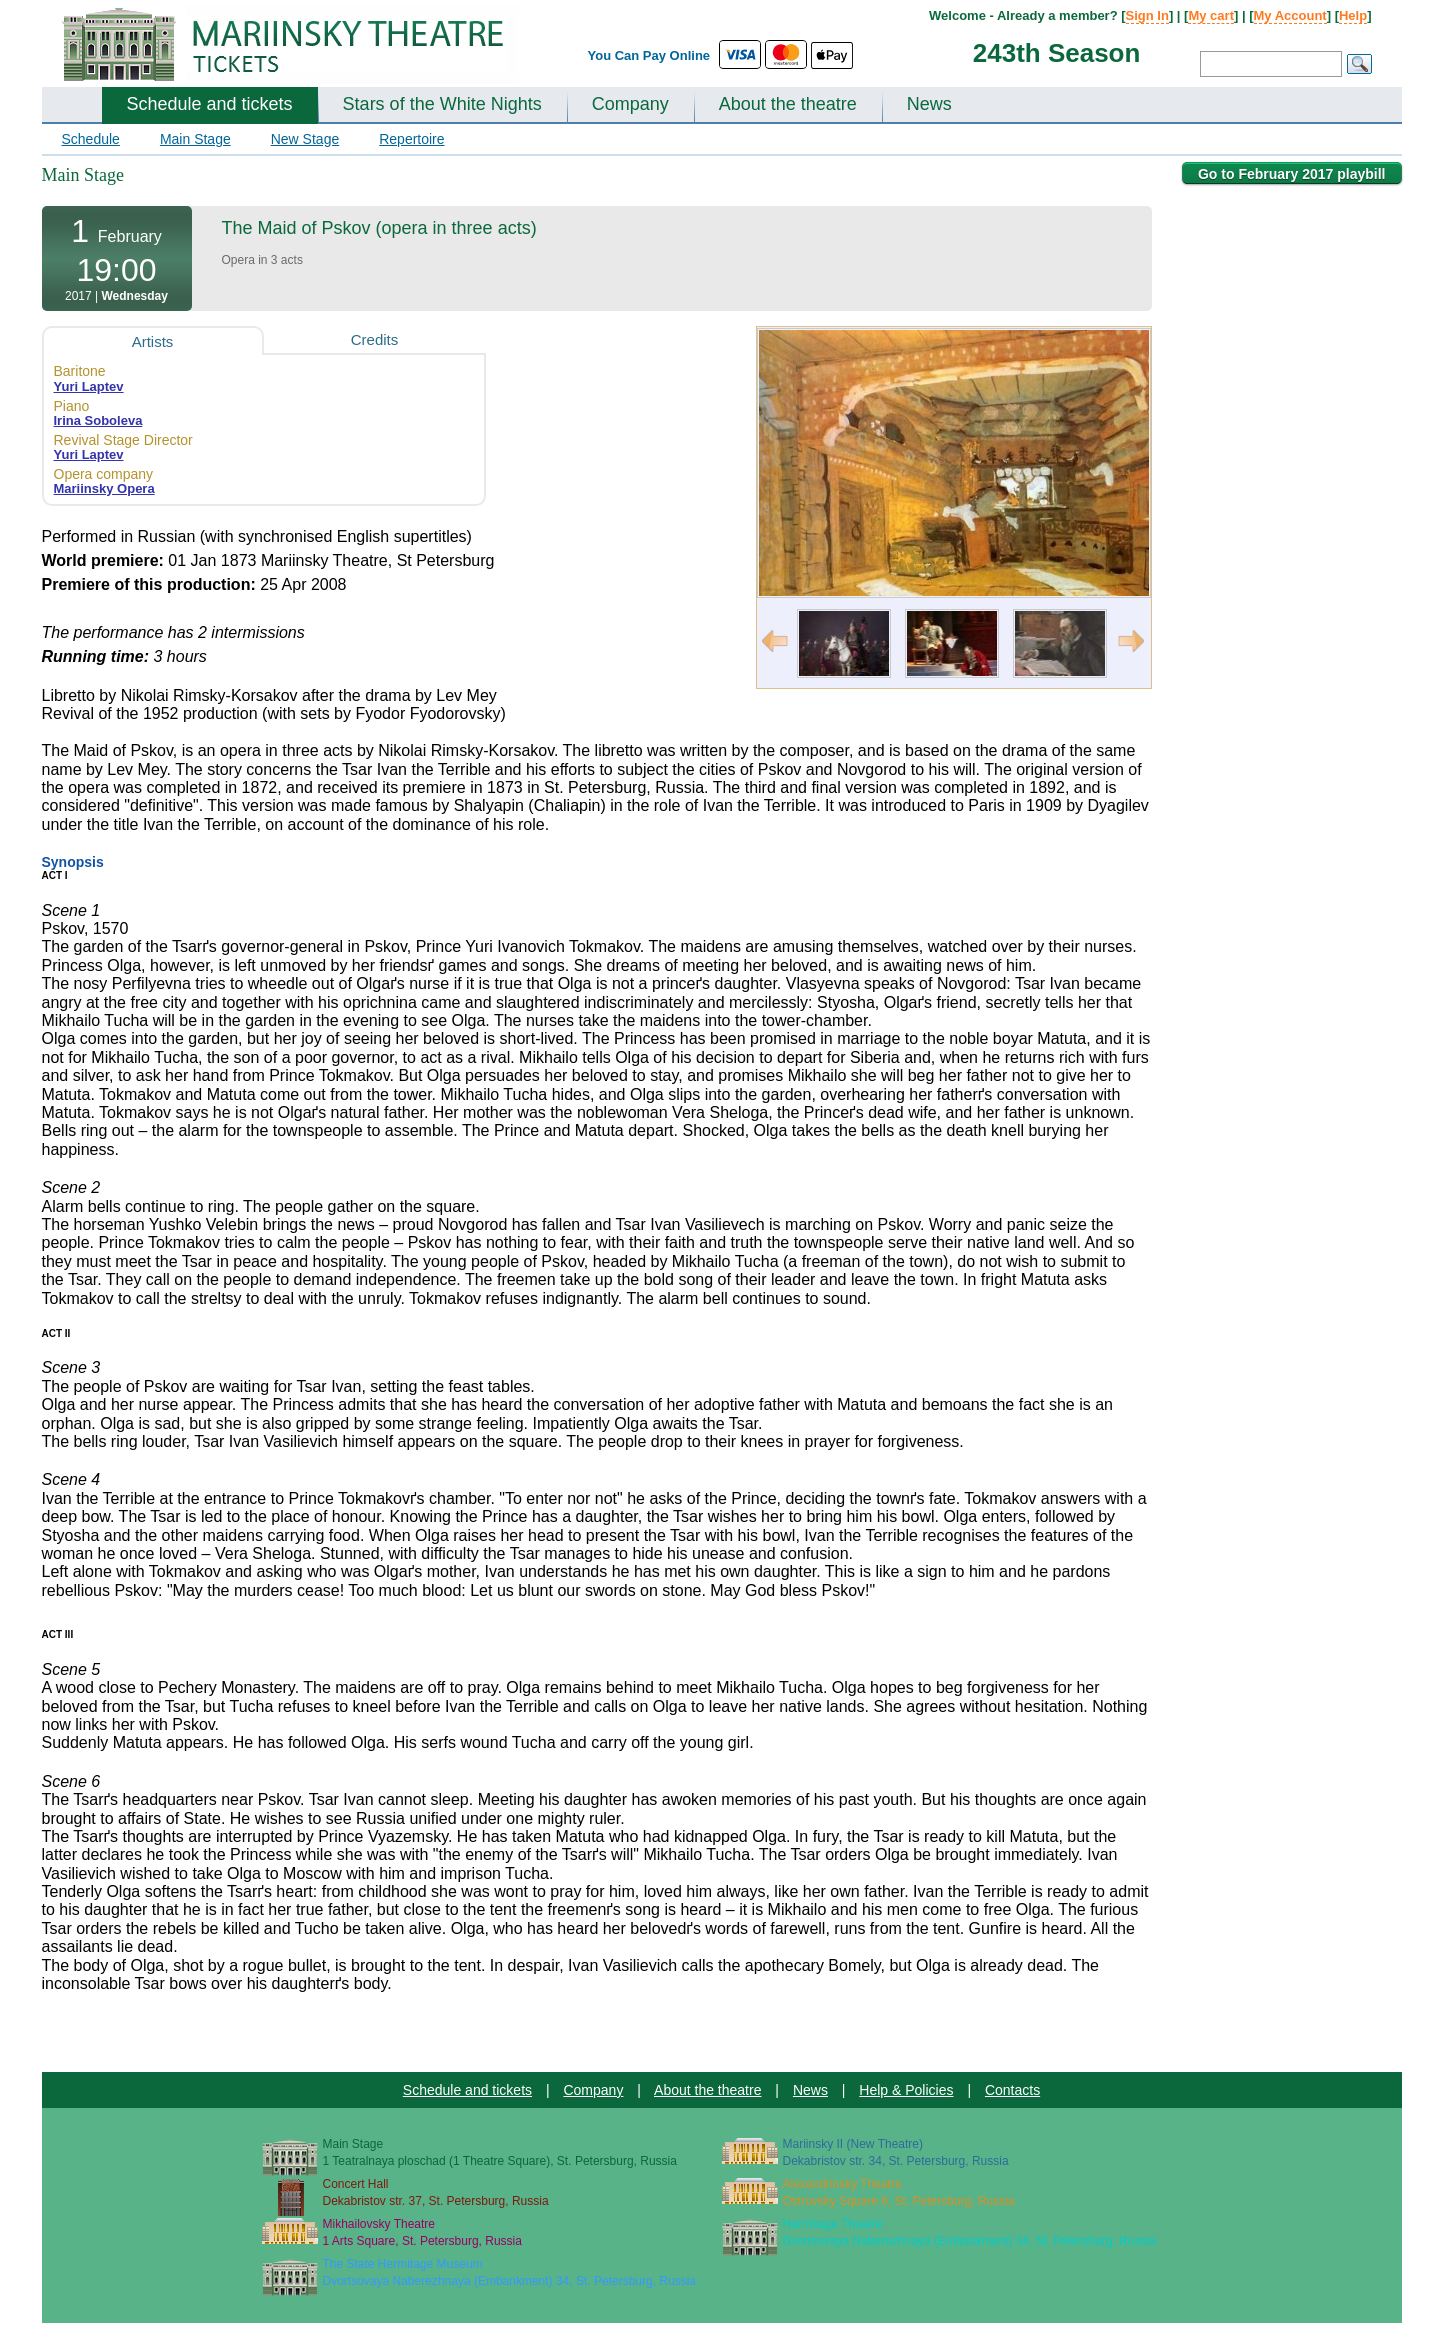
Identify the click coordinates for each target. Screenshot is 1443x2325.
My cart (1211, 15)
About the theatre (788, 104)
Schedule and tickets (210, 104)
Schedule (91, 139)
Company (630, 104)
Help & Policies (906, 2090)
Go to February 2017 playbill (1292, 174)
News (929, 104)
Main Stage (195, 139)
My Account (1290, 15)
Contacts (1012, 2090)
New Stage (305, 139)
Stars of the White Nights (442, 104)
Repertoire (411, 139)
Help (1353, 15)
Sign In (1147, 15)
